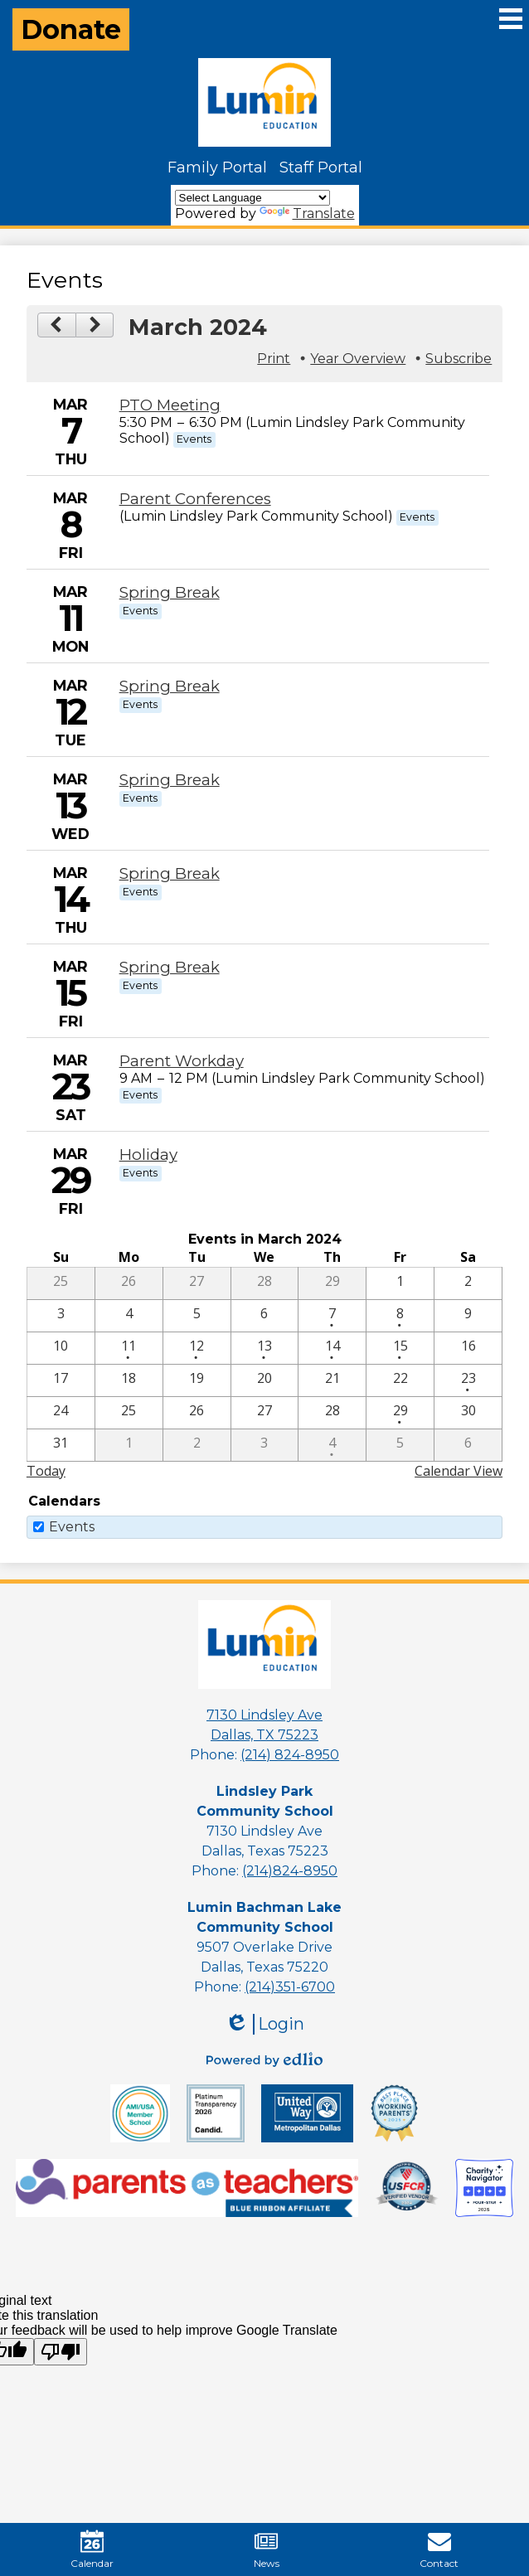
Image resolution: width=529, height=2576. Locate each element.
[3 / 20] (265, 1380)
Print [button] (273, 358)
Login (264, 2024)
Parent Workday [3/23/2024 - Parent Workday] (181, 1060)
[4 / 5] (400, 1445)
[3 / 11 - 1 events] (129, 1348)
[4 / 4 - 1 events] (332, 1445)
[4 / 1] (129, 1445)
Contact (439, 2549)
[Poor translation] (60, 2351)
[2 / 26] (129, 1283)
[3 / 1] (400, 1283)
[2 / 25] (61, 1283)
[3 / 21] (332, 1380)
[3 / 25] (129, 1413)
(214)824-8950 (289, 1871)
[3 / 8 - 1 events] (400, 1316)
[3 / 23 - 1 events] (468, 1380)
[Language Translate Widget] (252, 198)
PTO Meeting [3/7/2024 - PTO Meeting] (170, 405)
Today (46, 1471)
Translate (307, 213)
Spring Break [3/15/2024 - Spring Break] (169, 967)
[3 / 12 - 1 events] (197, 1348)
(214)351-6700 (290, 1987)
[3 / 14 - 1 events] (332, 1348)
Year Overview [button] (357, 358)
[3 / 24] (61, 1413)
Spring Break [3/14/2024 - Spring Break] (169, 873)
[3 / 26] (197, 1413)
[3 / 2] (468, 1283)
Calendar (92, 2549)
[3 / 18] (129, 1380)
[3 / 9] (468, 1316)
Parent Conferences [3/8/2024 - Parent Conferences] (195, 498)
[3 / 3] (61, 1316)
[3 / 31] (61, 1445)
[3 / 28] (332, 1413)
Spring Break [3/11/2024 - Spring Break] (169, 592)
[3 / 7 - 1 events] (332, 1316)
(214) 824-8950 (289, 1755)
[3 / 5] (197, 1316)
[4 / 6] (468, 1445)
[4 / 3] (265, 1445)
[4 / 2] (197, 1445)
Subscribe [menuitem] (458, 358)
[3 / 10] (61, 1348)
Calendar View (458, 1471)
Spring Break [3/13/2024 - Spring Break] (169, 779)
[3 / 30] (468, 1413)
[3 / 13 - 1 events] (265, 1348)
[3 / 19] (197, 1380)
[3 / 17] (61, 1380)
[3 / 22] (400, 1380)
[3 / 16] (468, 1348)
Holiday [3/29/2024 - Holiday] (148, 1154)
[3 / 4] (129, 1316)
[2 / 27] (197, 1283)
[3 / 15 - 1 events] (400, 1348)
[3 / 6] (265, 1316)
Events (72, 1527)
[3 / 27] (265, 1413)
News (266, 2549)
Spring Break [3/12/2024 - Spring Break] (169, 686)
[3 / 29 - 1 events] (400, 1413)
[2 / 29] (332, 1283)
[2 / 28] (265, 1283)
